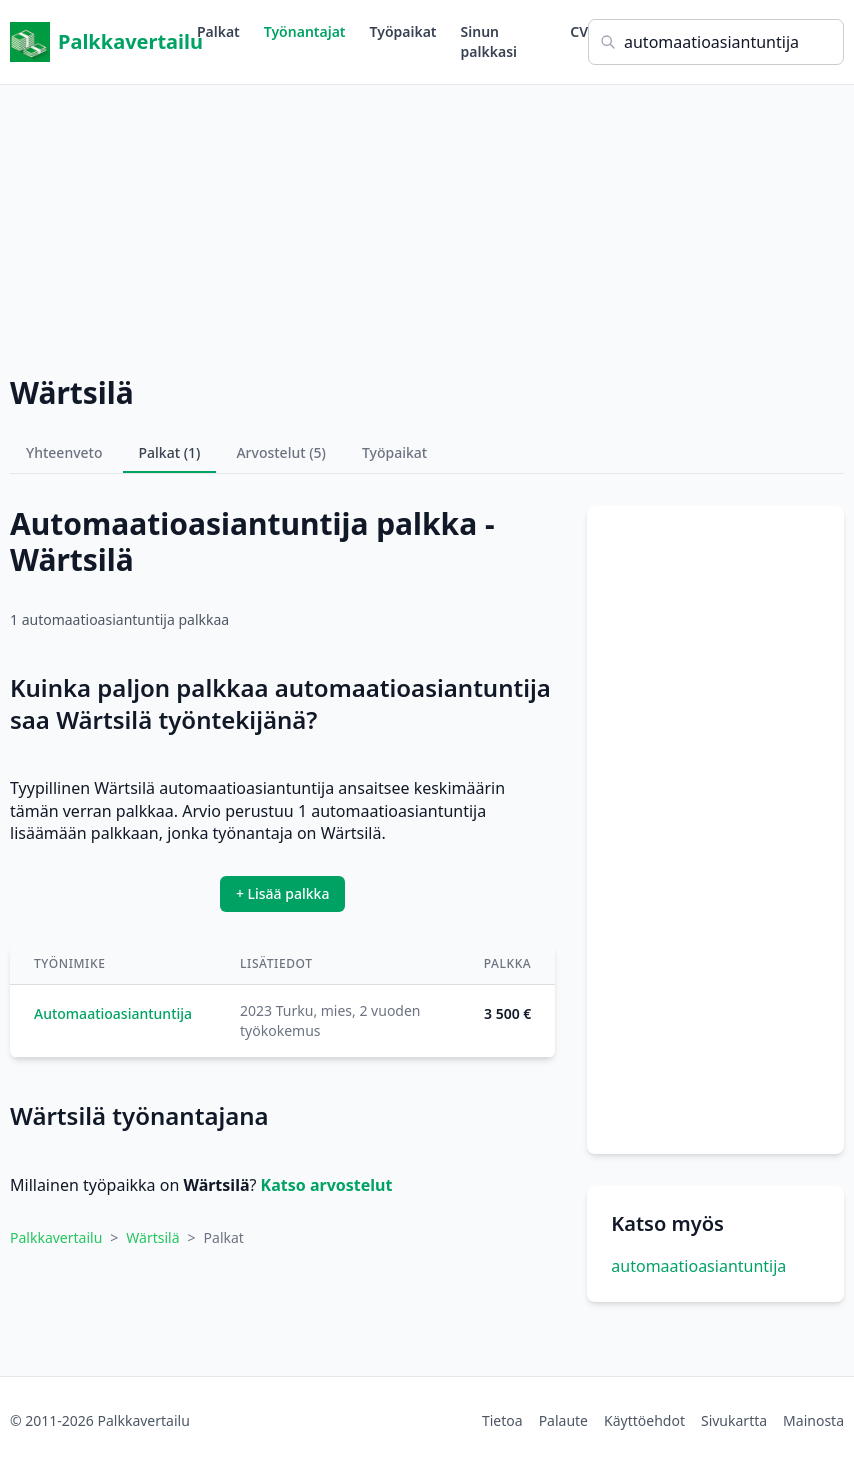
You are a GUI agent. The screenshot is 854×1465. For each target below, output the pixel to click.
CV (579, 31)
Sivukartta (734, 1420)
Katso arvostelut (327, 1185)
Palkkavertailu (103, 42)
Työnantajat (305, 31)
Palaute (563, 1420)
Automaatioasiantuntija (113, 1013)
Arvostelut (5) (281, 452)
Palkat (218, 31)
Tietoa (502, 1420)
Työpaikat (403, 31)
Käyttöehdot (644, 1420)
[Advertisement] (427, 225)
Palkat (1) (170, 452)
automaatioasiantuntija (698, 1266)
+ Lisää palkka (283, 893)
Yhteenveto (64, 452)
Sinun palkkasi (489, 41)
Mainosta (813, 1420)
